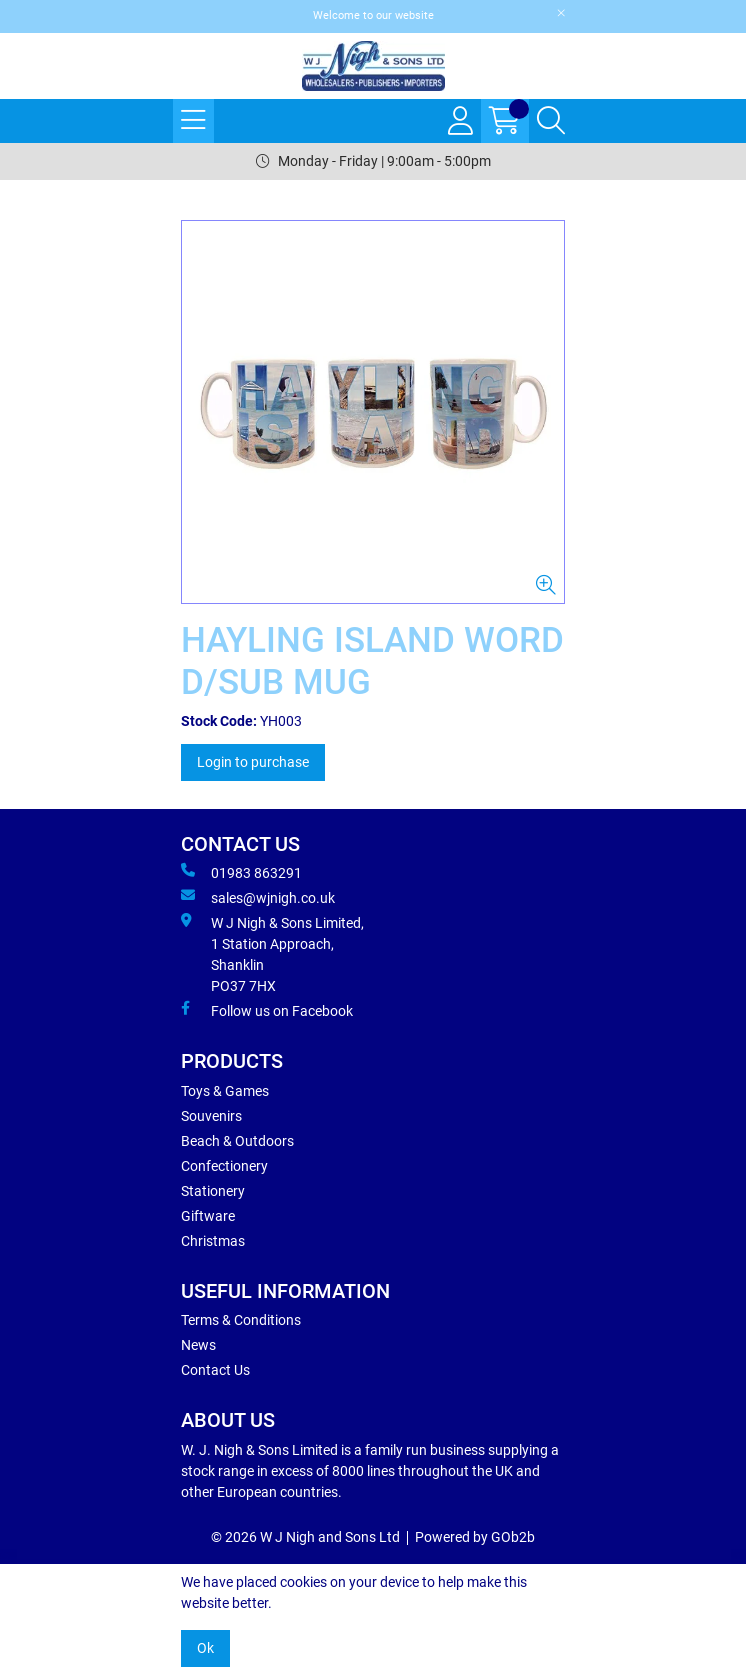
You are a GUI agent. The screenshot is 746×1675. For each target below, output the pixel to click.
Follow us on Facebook (267, 1010)
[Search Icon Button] (551, 121)
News (198, 1345)
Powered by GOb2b (475, 1537)
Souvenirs (211, 1116)
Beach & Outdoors (237, 1141)
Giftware (208, 1216)
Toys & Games (225, 1091)
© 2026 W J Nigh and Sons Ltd (305, 1537)
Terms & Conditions (241, 1320)
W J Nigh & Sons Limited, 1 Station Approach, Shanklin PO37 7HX (272, 953)
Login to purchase (253, 762)
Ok (205, 1648)
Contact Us (215, 1370)
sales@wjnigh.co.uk (258, 897)
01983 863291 (241, 872)
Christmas (213, 1241)
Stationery (213, 1191)
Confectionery (224, 1166)
